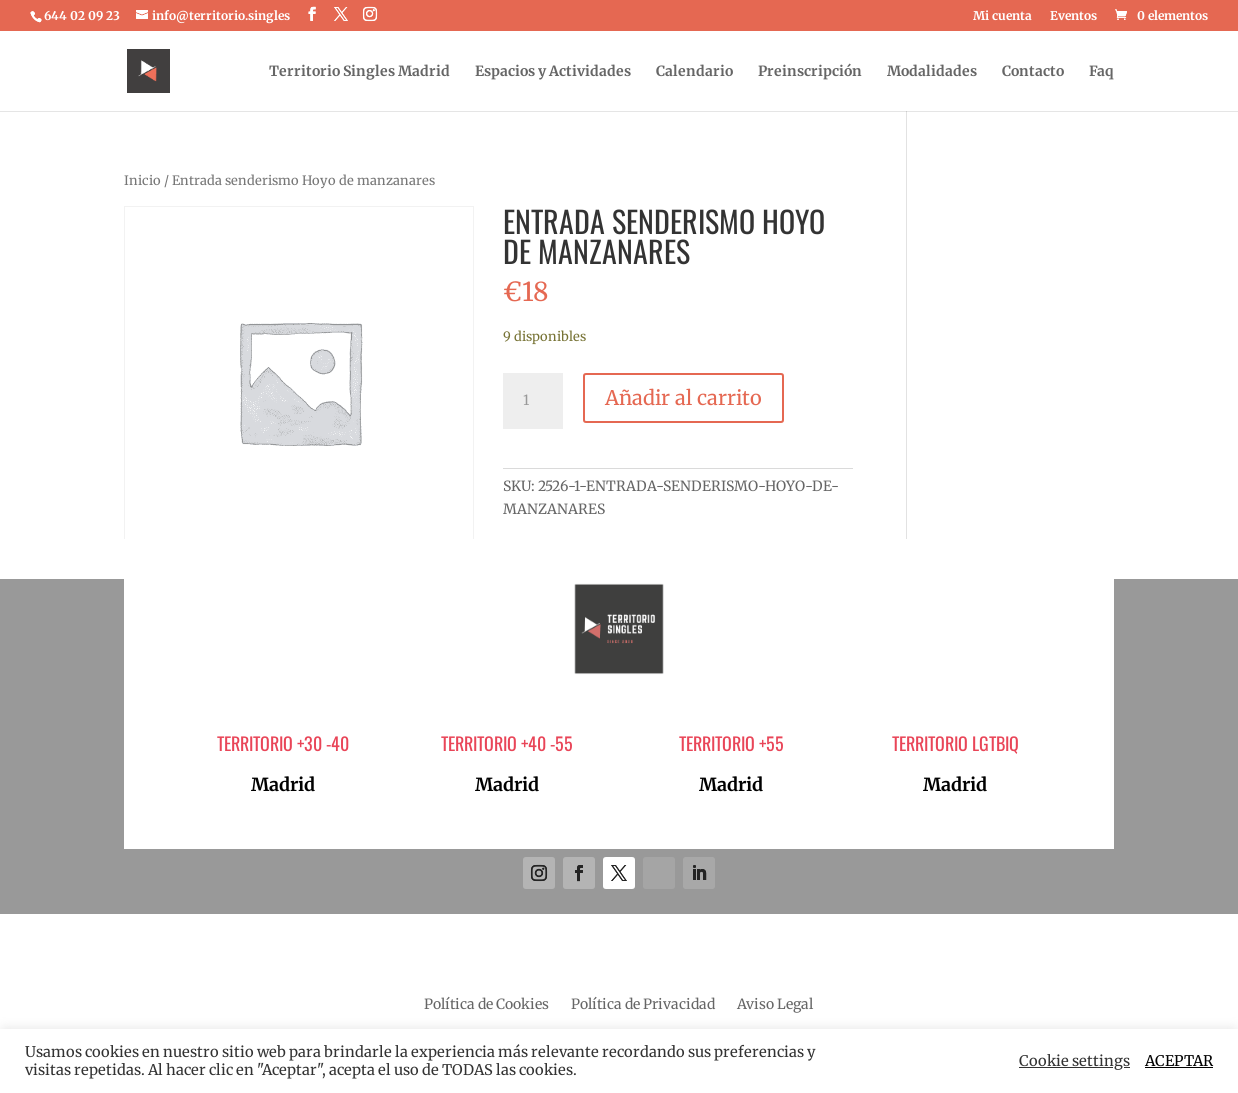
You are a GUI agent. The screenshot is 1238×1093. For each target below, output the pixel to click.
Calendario (694, 72)
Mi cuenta (1002, 16)
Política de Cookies (486, 1005)
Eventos (1073, 16)
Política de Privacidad (643, 1005)
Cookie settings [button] (1074, 1061)
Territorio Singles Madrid (359, 72)
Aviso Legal (775, 1005)
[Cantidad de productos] (533, 401)
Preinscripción (810, 72)
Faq (1101, 72)
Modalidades (932, 72)
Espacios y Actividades (553, 72)
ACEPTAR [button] (1179, 1061)
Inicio (142, 180)
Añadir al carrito (683, 397)
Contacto (1033, 72)
